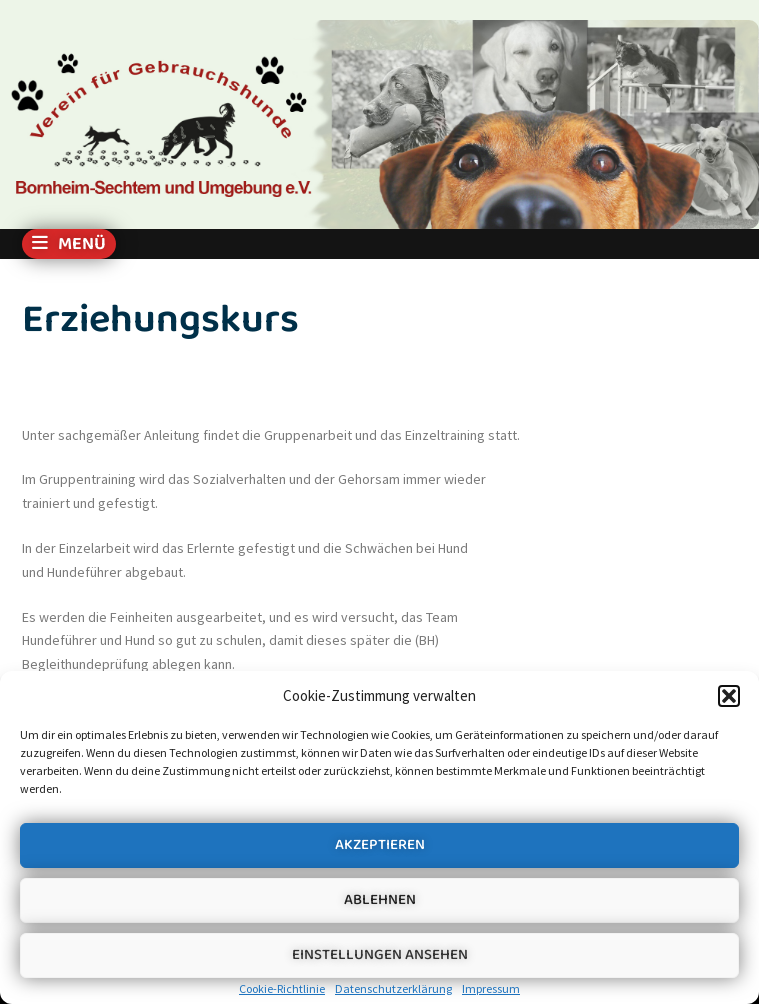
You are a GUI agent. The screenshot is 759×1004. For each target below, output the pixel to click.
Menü (69, 244)
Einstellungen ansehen (380, 954)
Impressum (491, 988)
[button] (729, 696)
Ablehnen (380, 899)
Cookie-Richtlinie (282, 988)
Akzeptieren (380, 844)
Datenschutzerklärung (393, 988)
